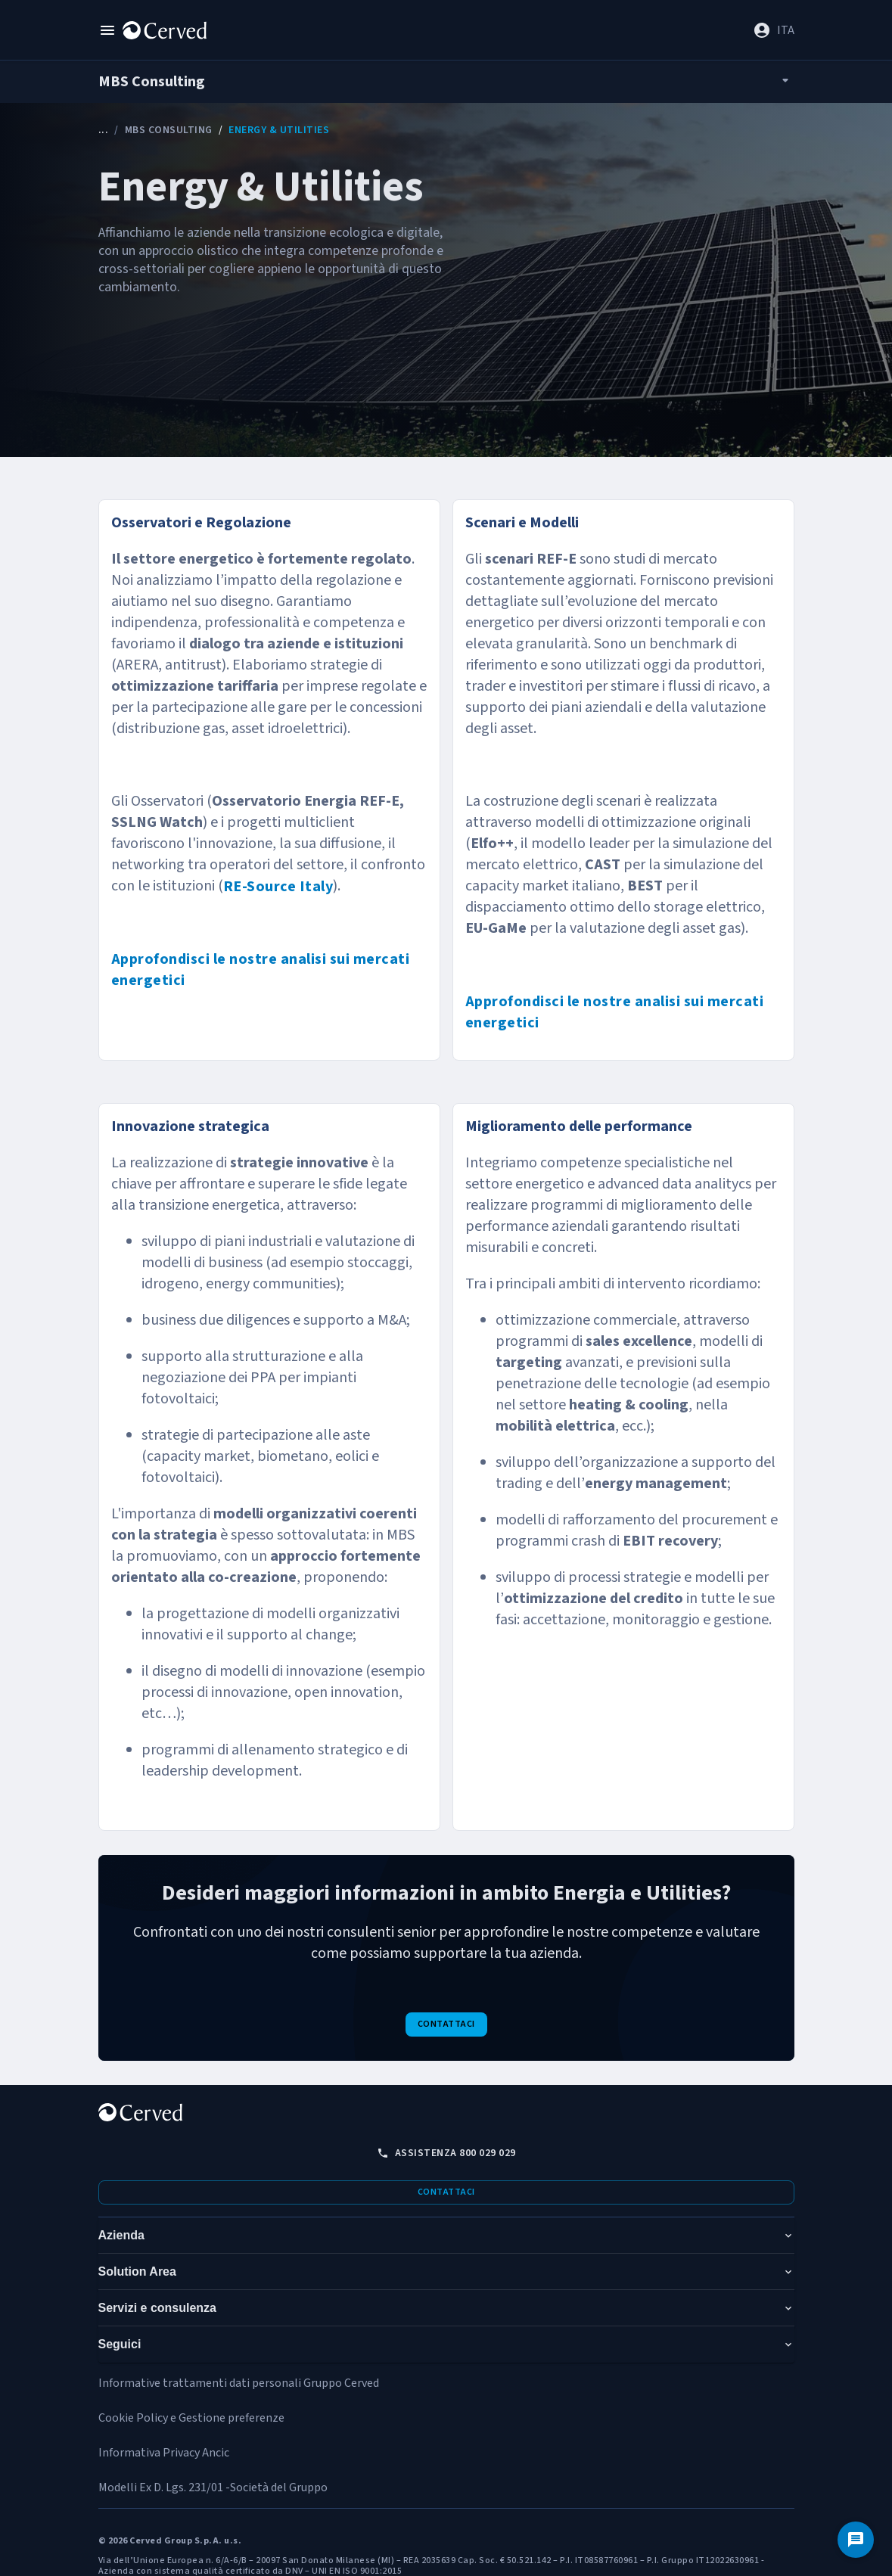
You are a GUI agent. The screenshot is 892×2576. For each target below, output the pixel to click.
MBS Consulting (169, 130)
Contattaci (446, 2024)
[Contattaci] (856, 2540)
